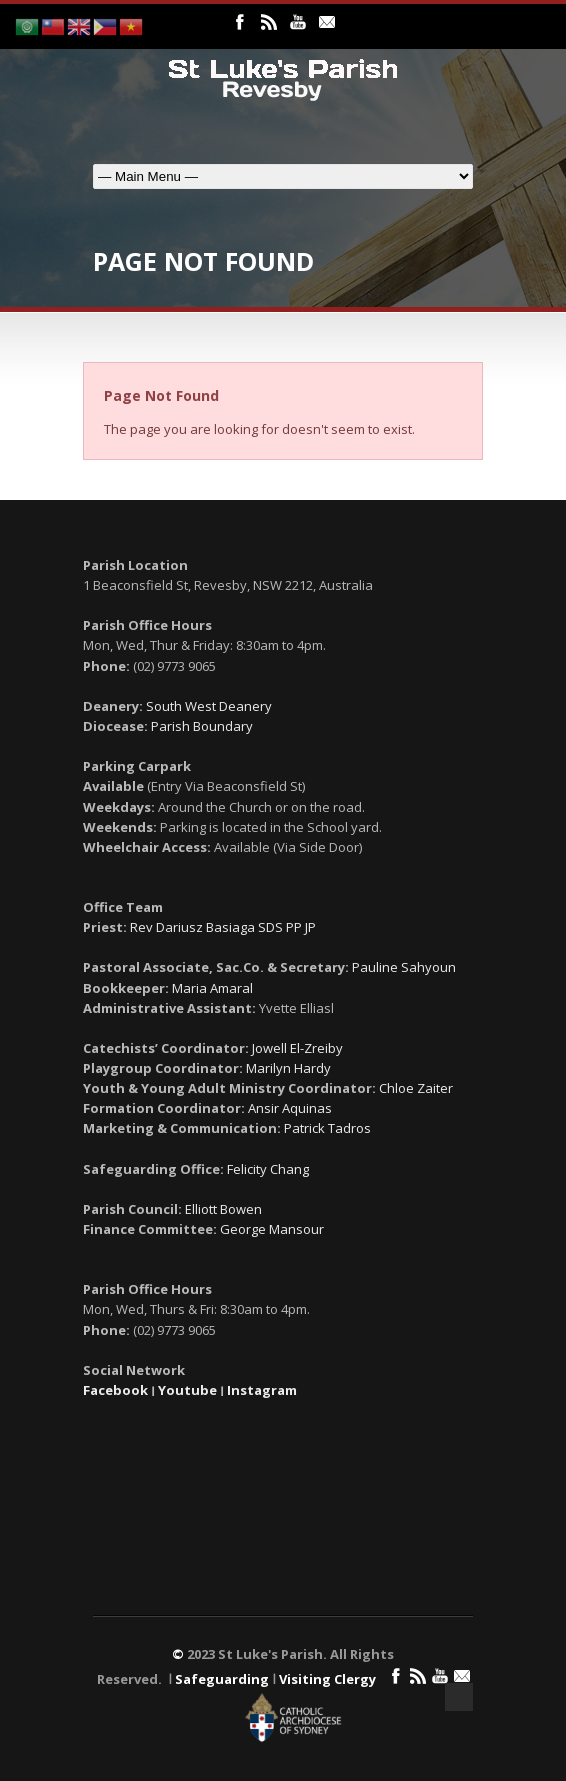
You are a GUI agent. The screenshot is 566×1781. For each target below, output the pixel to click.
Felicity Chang (268, 1169)
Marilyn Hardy (288, 1068)
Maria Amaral (212, 988)
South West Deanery (209, 706)
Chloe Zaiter (416, 1088)
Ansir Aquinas (290, 1108)
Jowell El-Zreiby (297, 1048)
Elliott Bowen (223, 1209)
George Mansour (272, 1229)
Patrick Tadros (327, 1128)
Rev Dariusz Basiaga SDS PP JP (223, 927)
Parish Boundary (202, 726)
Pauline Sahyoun (404, 967)
